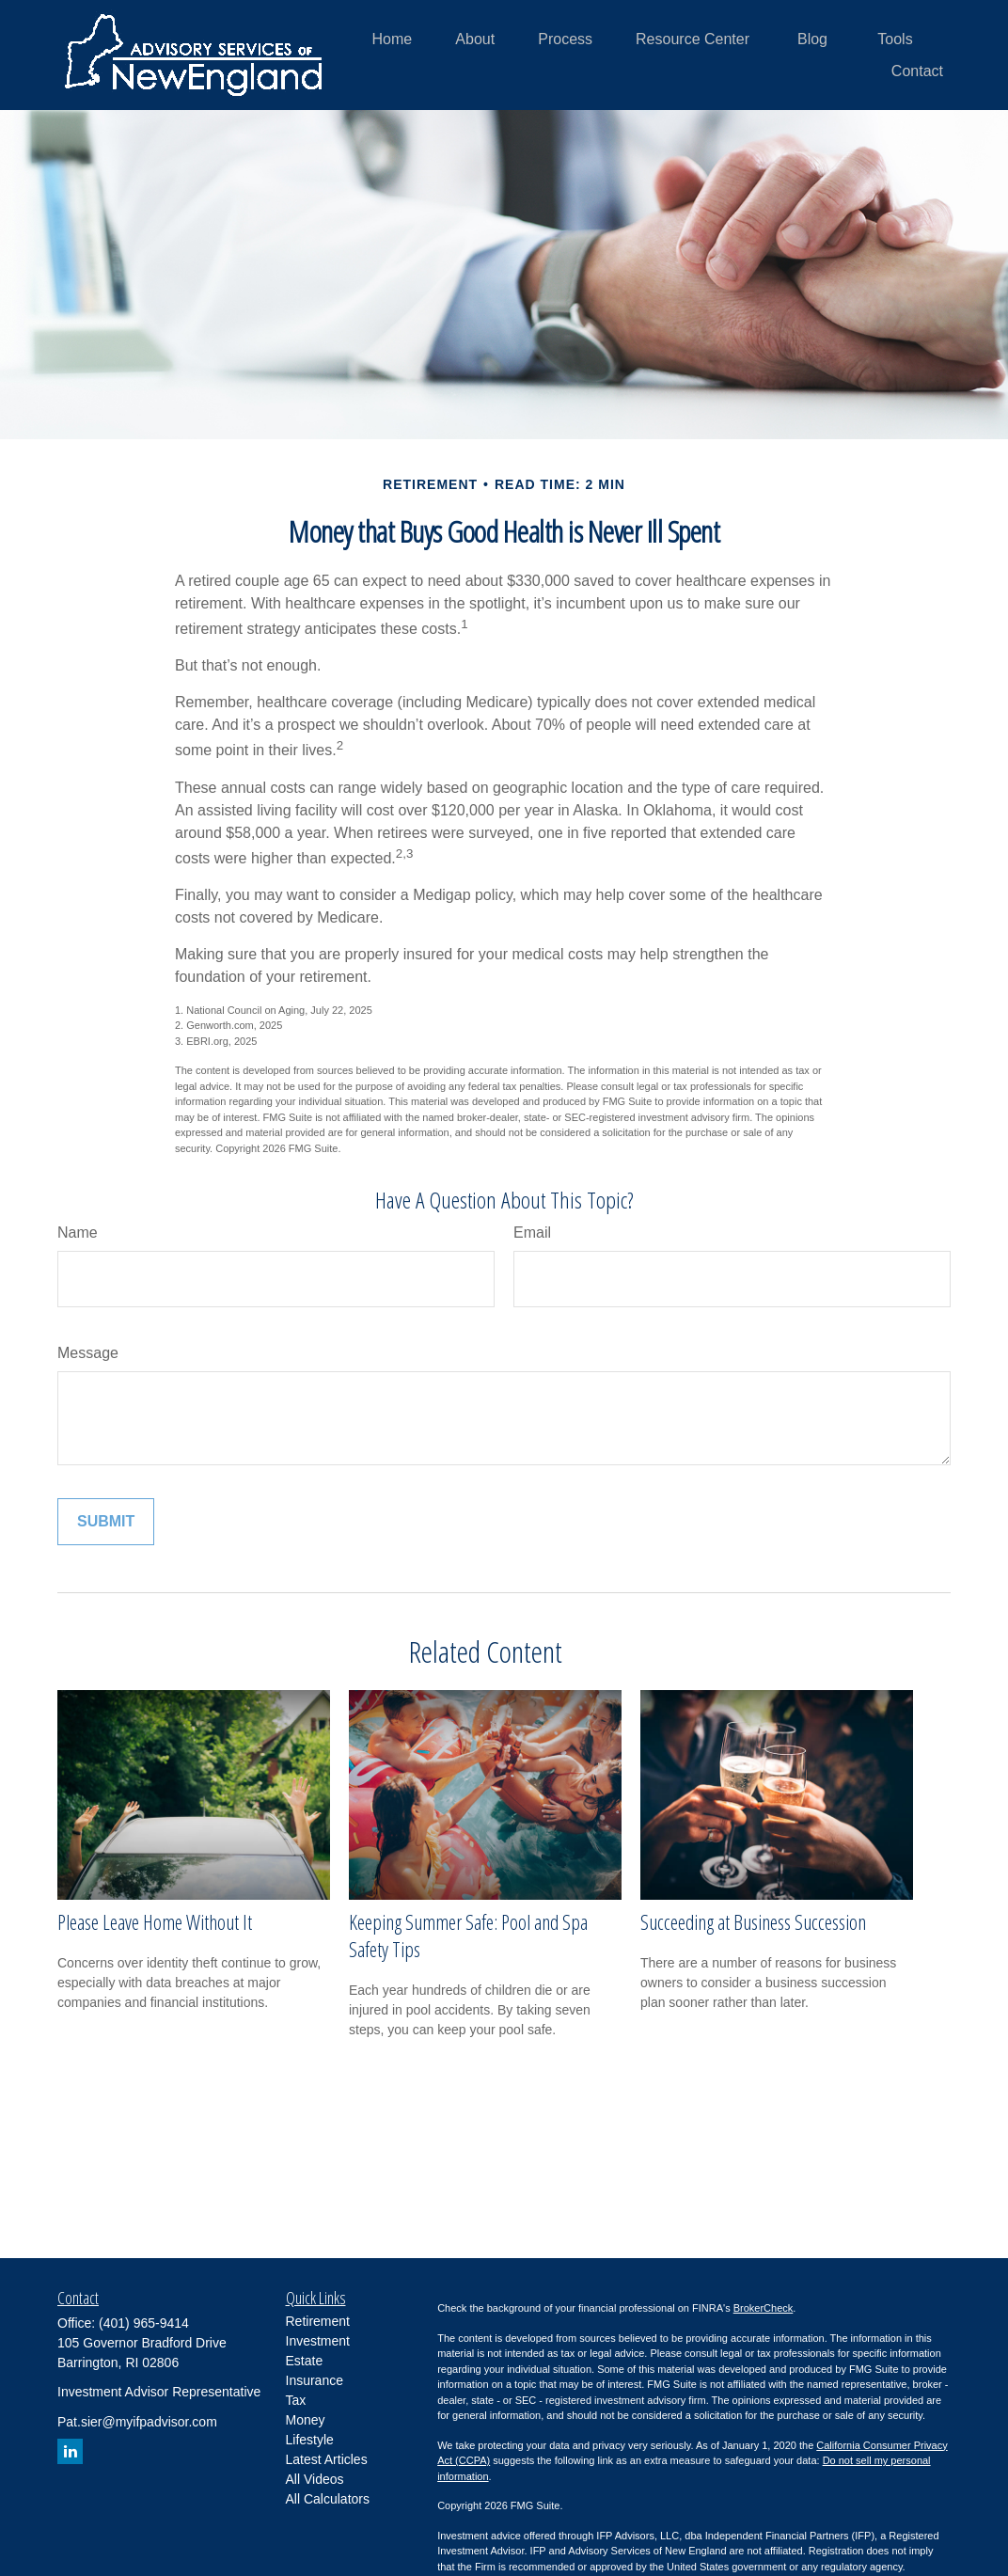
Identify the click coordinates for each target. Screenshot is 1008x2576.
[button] (392, 39)
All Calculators (328, 2498)
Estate (304, 2360)
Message (87, 1353)
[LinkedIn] (70, 2451)
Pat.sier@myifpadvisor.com (137, 2421)
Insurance (314, 2380)
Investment (318, 2340)
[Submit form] (105, 1521)
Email (532, 1233)
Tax (296, 2400)
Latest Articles (327, 2459)
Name (77, 1233)
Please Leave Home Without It (154, 1922)
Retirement (318, 2321)
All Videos (315, 2479)
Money (305, 2419)
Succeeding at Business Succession (753, 1922)
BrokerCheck (763, 2308)
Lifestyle (310, 2439)
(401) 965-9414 (144, 2323)
